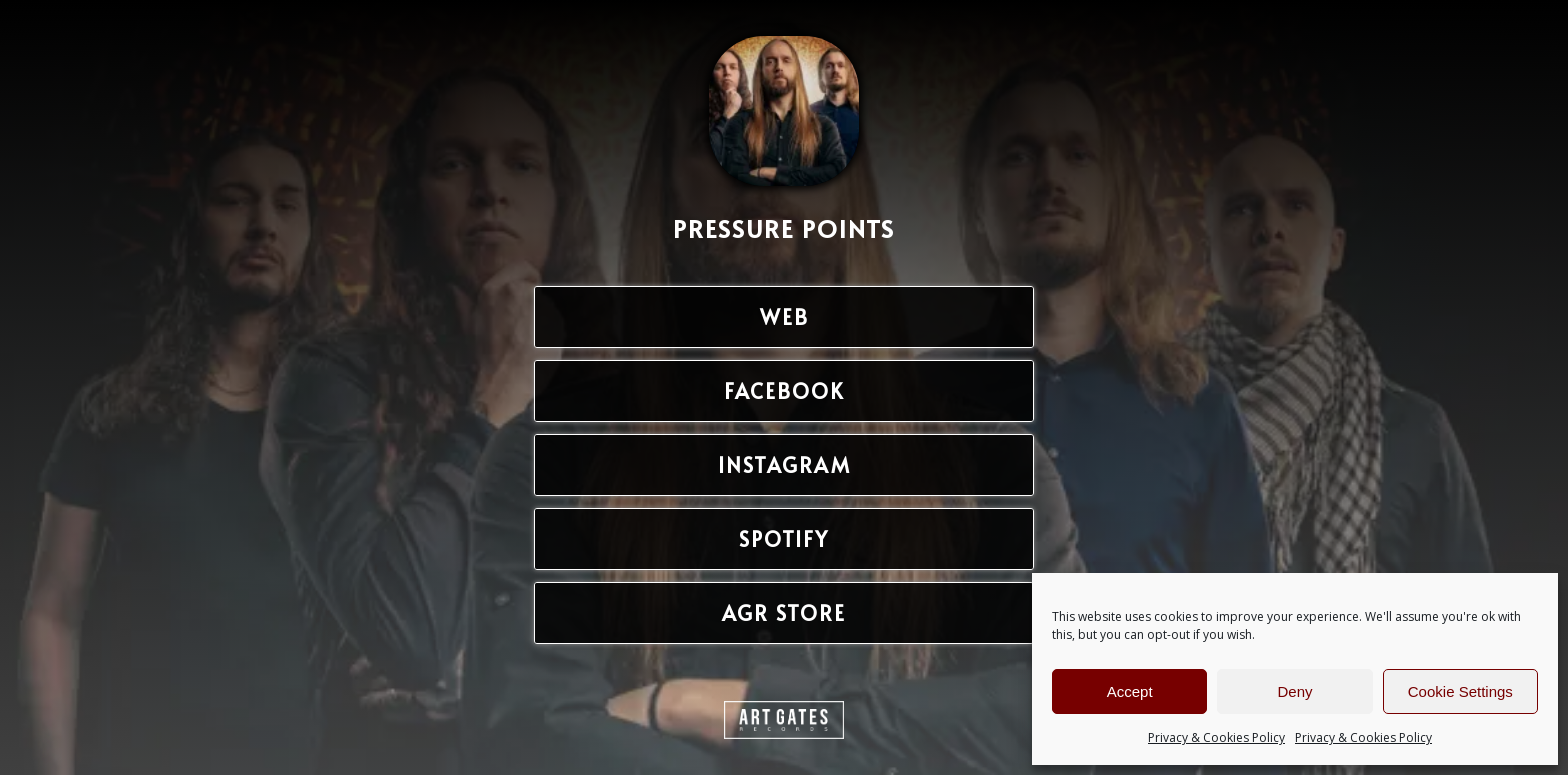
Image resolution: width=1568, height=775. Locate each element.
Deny (1294, 691)
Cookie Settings (1460, 691)
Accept (1130, 691)
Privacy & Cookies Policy (1216, 737)
